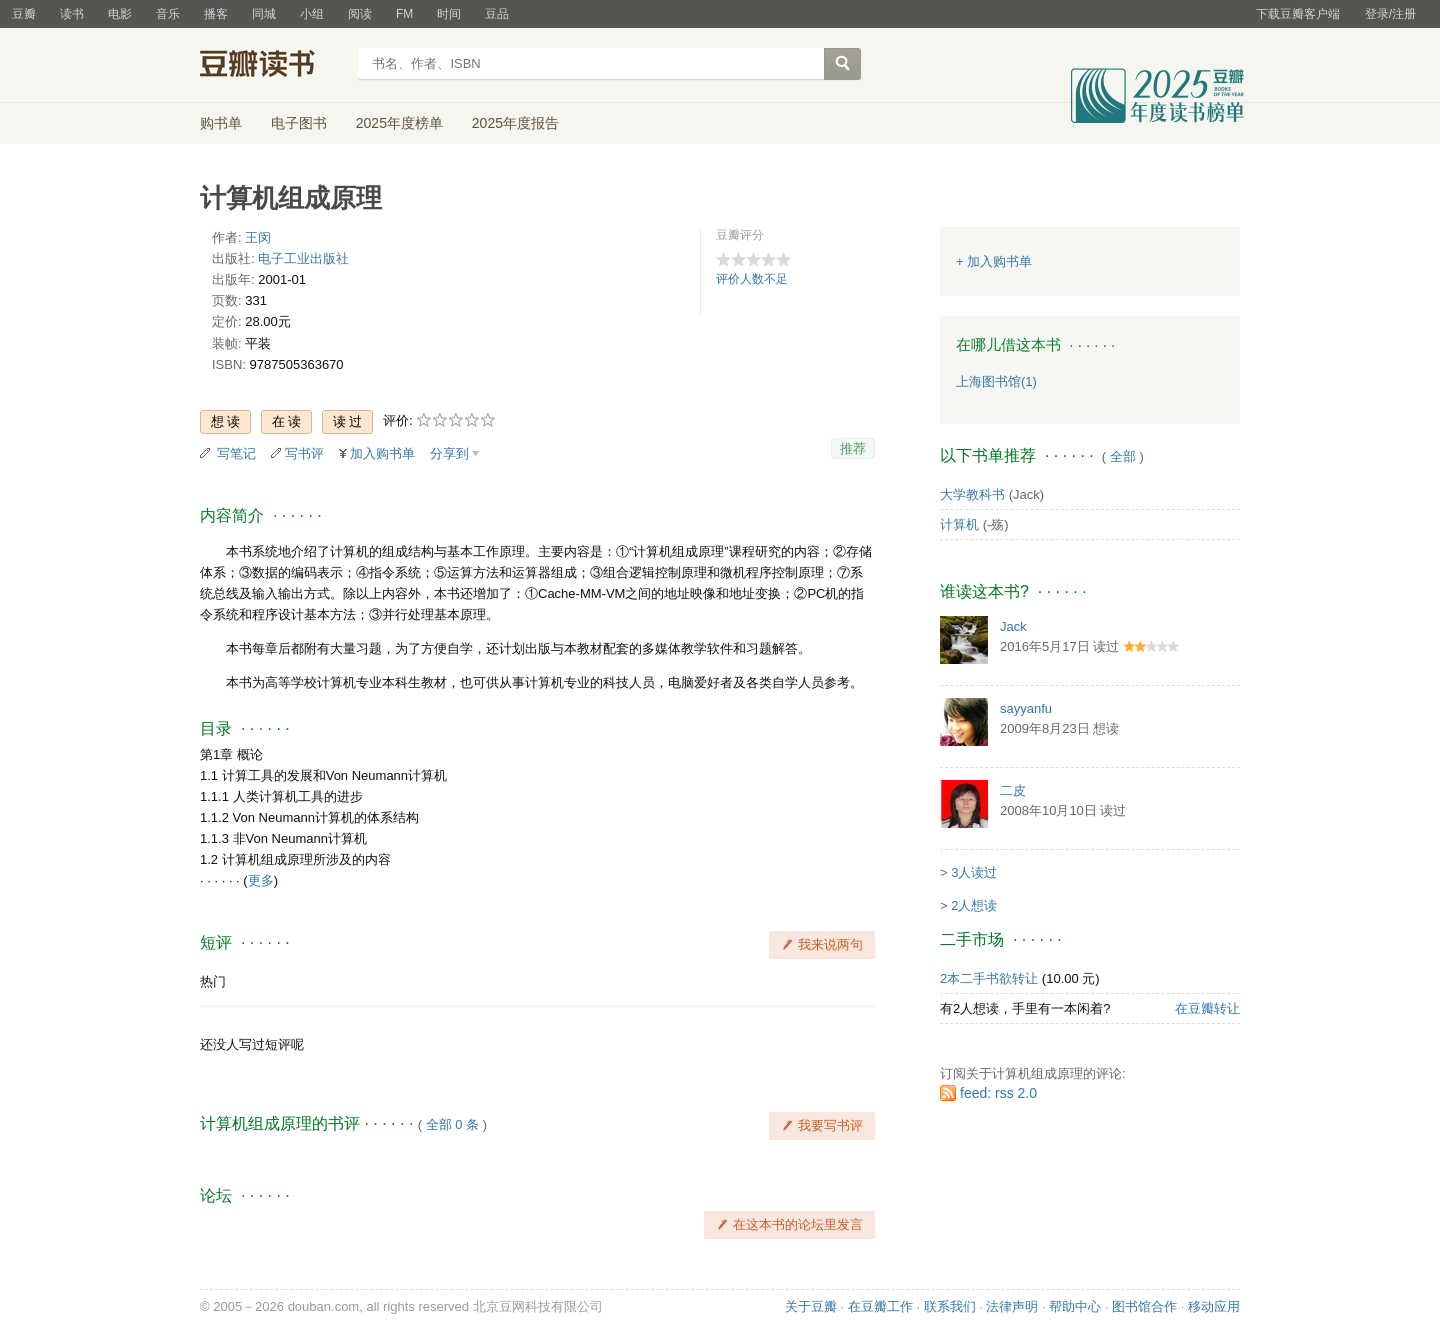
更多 (261, 880)
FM (404, 14)
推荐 (853, 448)
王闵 (258, 237)
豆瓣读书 (272, 66)
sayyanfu (1026, 708)
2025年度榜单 (399, 123)
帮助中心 (1075, 1306)
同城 (264, 14)
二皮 (1013, 790)
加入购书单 (382, 453)
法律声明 (1012, 1306)
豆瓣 (24, 14)
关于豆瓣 (811, 1306)
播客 (216, 14)
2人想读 (974, 905)
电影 (120, 14)
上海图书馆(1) (996, 381)
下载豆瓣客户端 (1298, 14)
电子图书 (299, 123)
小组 (312, 14)
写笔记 (236, 453)
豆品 (497, 14)
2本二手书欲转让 (989, 978)
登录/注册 (1390, 14)
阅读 (360, 14)
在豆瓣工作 (880, 1306)
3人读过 (974, 872)
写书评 (304, 453)
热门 (213, 981)
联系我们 (950, 1306)
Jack (1013, 626)
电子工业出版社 (303, 258)
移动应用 (1214, 1306)
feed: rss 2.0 (998, 1093)
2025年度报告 (515, 123)
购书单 (221, 123)
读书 (72, 14)
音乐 (168, 14)
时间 (449, 14)
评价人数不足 (752, 279)
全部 (1123, 456)
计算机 (959, 524)
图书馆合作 (1144, 1306)
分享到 (449, 453)
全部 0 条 (452, 1124)
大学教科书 (972, 494)
